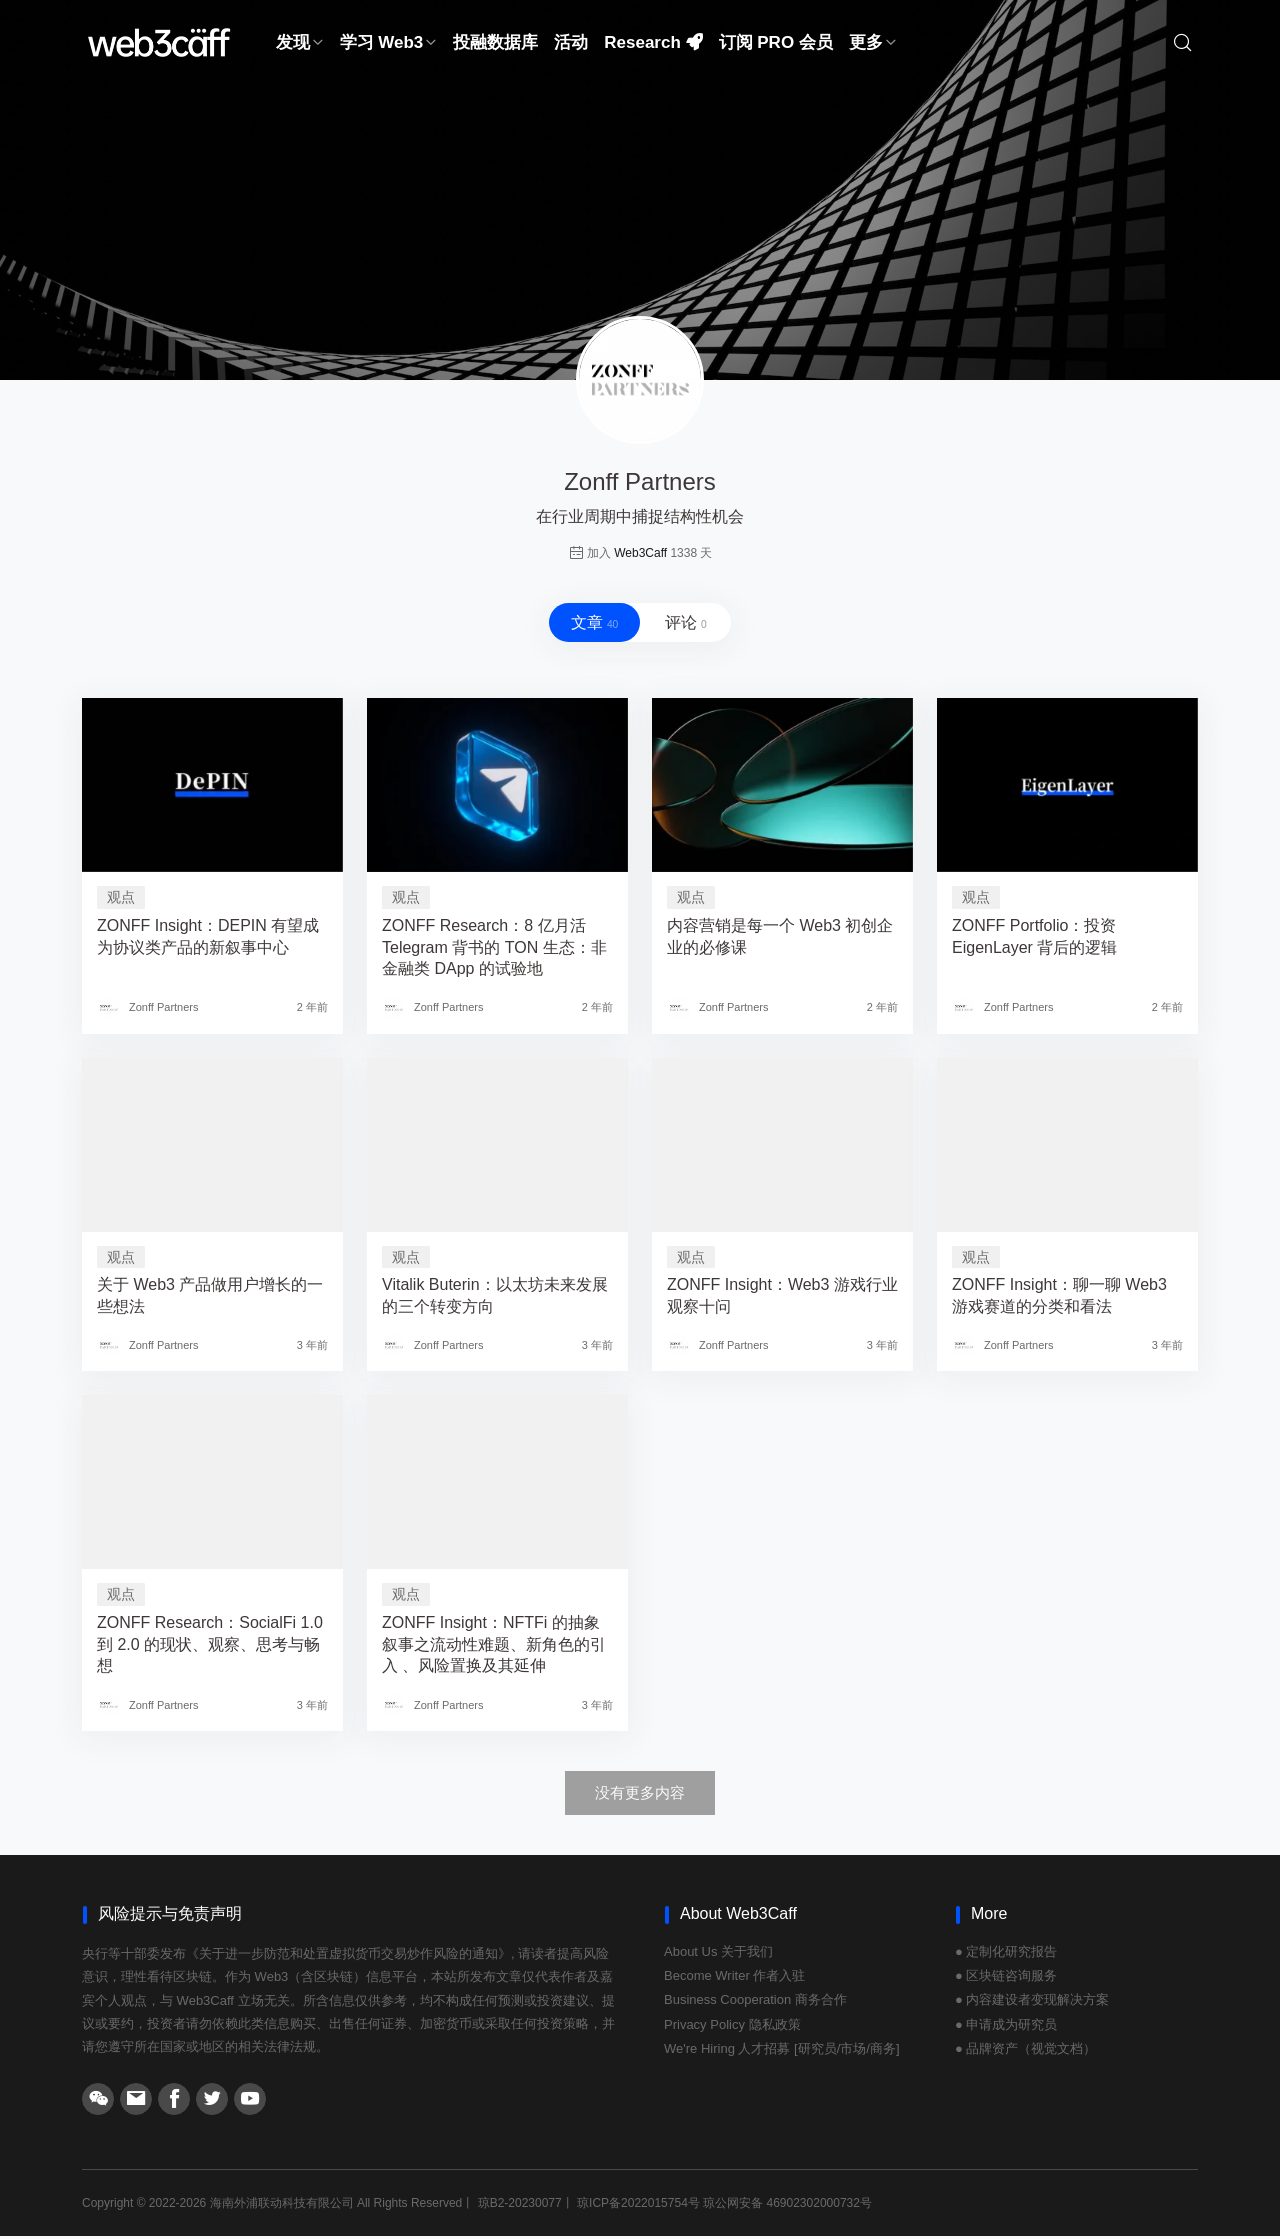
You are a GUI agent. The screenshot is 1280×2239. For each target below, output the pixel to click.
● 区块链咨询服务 (1006, 1979)
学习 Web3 (389, 44)
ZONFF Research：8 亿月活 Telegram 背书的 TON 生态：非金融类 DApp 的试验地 (494, 950)
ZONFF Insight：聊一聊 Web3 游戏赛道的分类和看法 (1059, 1299)
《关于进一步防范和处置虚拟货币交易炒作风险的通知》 (348, 1956)
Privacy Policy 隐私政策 (732, 2027)
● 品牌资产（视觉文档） (1025, 2051)
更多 (873, 44)
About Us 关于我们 (718, 1954)
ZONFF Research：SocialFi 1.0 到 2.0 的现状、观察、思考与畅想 (210, 1648)
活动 (571, 44)
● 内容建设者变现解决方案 (1032, 2003)
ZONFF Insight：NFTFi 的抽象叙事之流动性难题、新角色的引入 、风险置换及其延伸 (494, 1648)
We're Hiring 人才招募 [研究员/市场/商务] (782, 2051)
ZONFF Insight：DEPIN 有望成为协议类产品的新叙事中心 (208, 939)
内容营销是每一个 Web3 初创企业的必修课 (780, 939)
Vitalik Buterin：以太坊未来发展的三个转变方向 (495, 1299)
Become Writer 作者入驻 (734, 1979)
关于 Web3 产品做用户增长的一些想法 (210, 1299)
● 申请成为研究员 (1006, 2027)
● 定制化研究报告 (1006, 1954)
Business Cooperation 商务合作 (755, 2003)
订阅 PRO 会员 (776, 44)
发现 (300, 44)
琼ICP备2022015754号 (638, 2206)
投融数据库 (495, 44)
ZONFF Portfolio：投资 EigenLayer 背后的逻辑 (1034, 939)
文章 (590, 624)
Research (653, 44)
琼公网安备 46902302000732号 (787, 2206)
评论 (690, 624)
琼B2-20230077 (520, 2206)
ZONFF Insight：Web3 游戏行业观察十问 (782, 1299)
